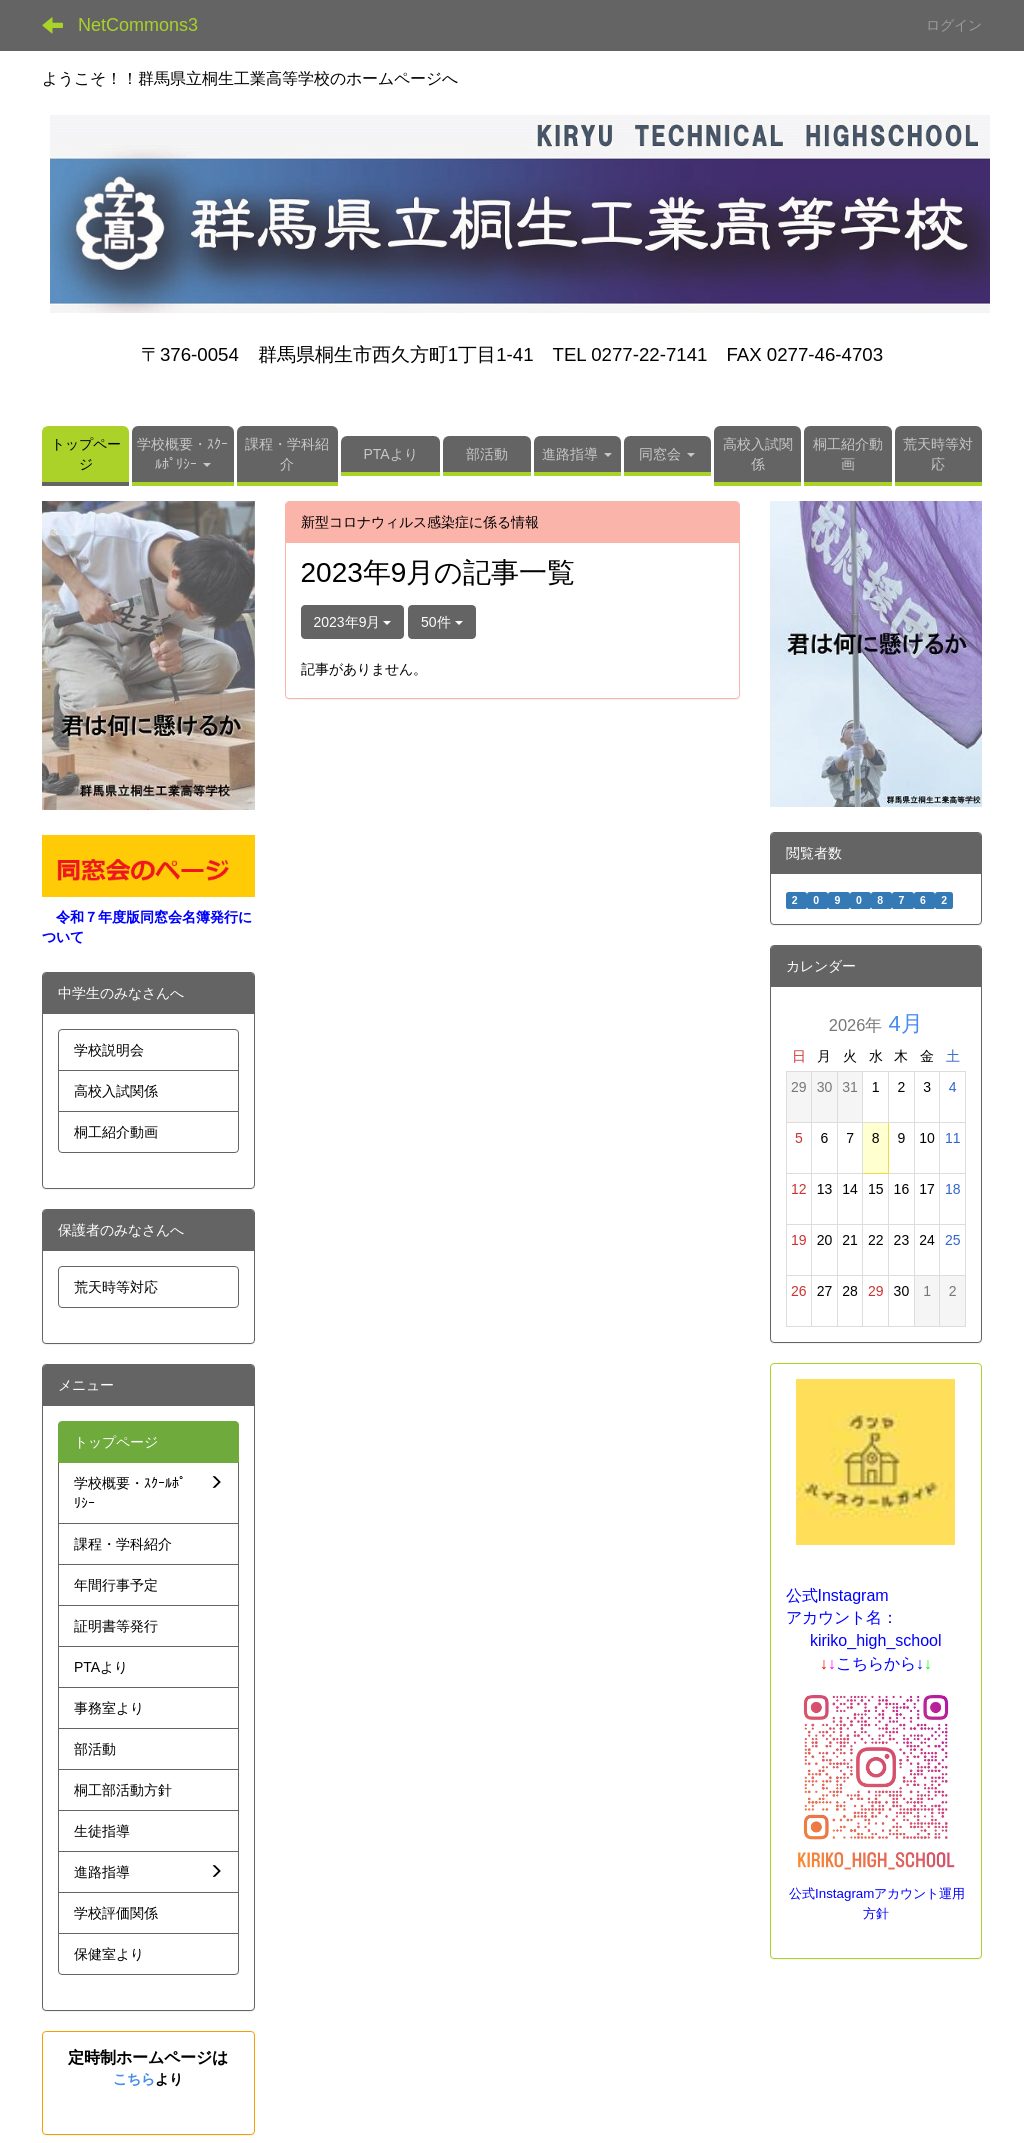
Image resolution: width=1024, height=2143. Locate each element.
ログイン (954, 25)
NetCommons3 (138, 25)
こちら (134, 2079)
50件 (441, 622)
